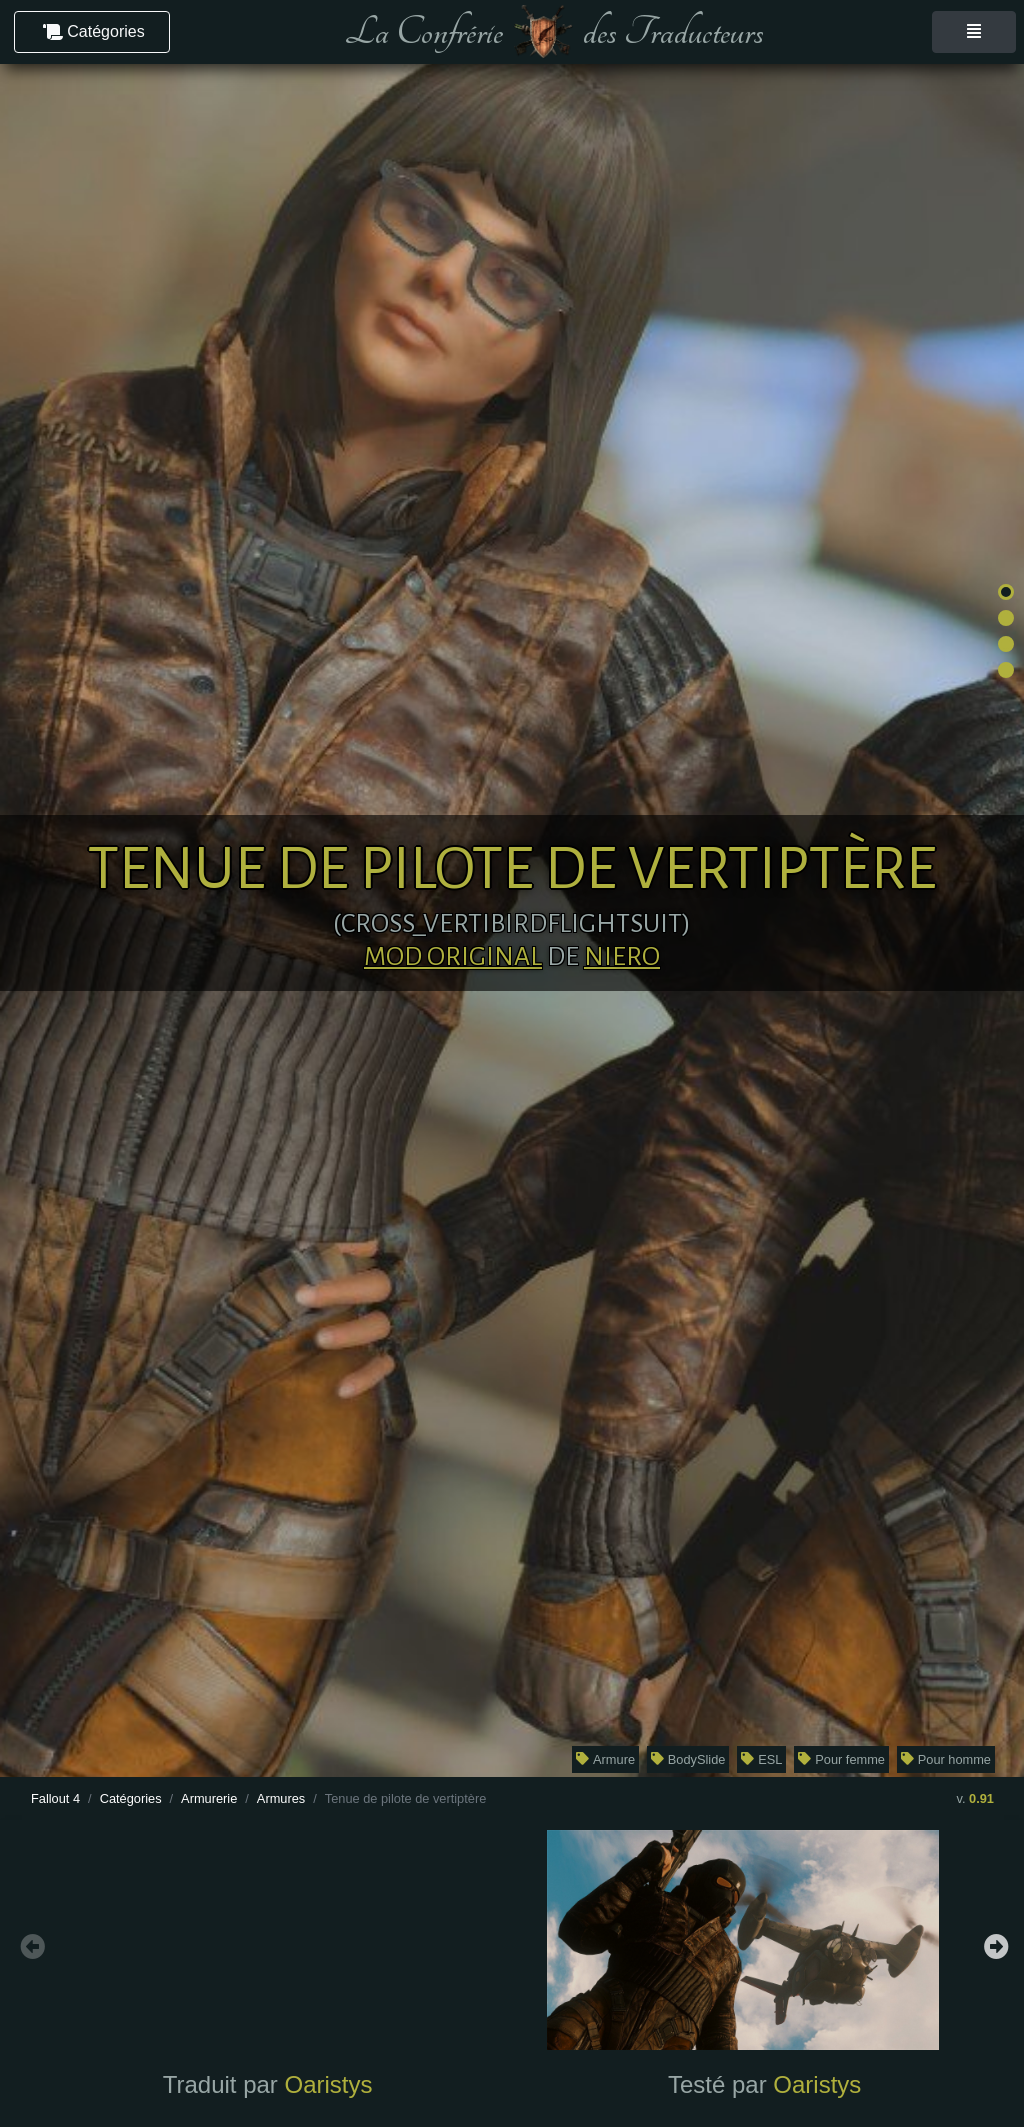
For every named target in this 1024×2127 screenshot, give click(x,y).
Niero (622, 957)
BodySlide (688, 1759)
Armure (605, 1759)
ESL (761, 1759)
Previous (30, 1944)
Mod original (453, 957)
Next (994, 1944)
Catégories (131, 1798)
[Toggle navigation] (974, 32)
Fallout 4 (55, 1798)
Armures (281, 1798)
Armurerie (209, 1798)
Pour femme (841, 1759)
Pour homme (946, 1759)
